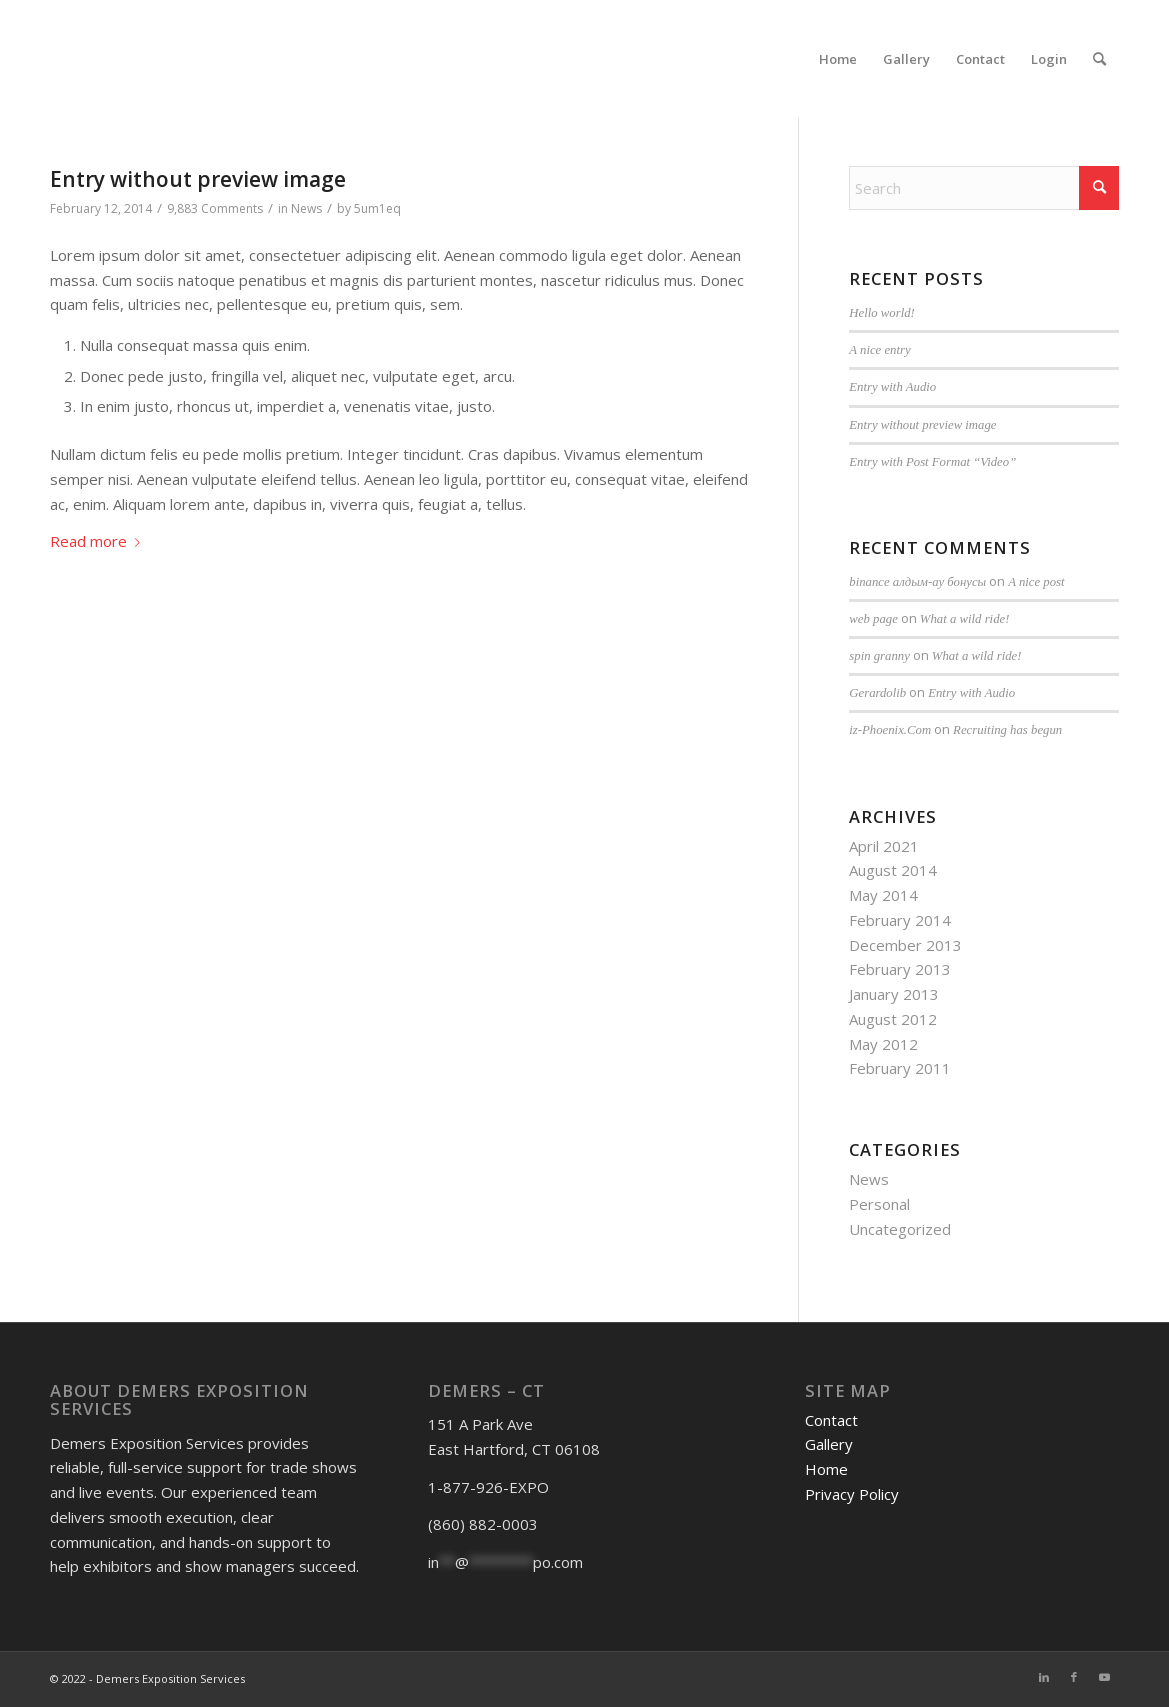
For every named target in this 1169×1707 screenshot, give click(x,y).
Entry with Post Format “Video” (932, 462)
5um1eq (377, 208)
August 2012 (893, 1019)
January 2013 (894, 994)
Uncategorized (900, 1229)
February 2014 (900, 920)
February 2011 (900, 1068)
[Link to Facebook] (1074, 1677)
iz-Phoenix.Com (890, 730)
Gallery (829, 1444)
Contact (831, 1420)
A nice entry (879, 350)
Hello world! (882, 313)
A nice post (1036, 582)
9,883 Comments (215, 208)
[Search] (1099, 59)
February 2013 (900, 969)
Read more (99, 541)
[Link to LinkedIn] (1044, 1677)
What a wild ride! (965, 619)
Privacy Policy (852, 1494)
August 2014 (893, 870)
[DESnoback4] (110, 59)
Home (826, 1469)
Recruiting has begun (1007, 730)
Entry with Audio (892, 387)
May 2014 (883, 895)
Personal (879, 1204)
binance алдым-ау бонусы (917, 582)
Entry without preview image (198, 179)
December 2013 (905, 945)
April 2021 (884, 846)
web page (873, 619)
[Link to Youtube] (1104, 1677)
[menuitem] (838, 59)
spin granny (879, 656)
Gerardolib (877, 693)
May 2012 (883, 1044)
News (306, 208)
